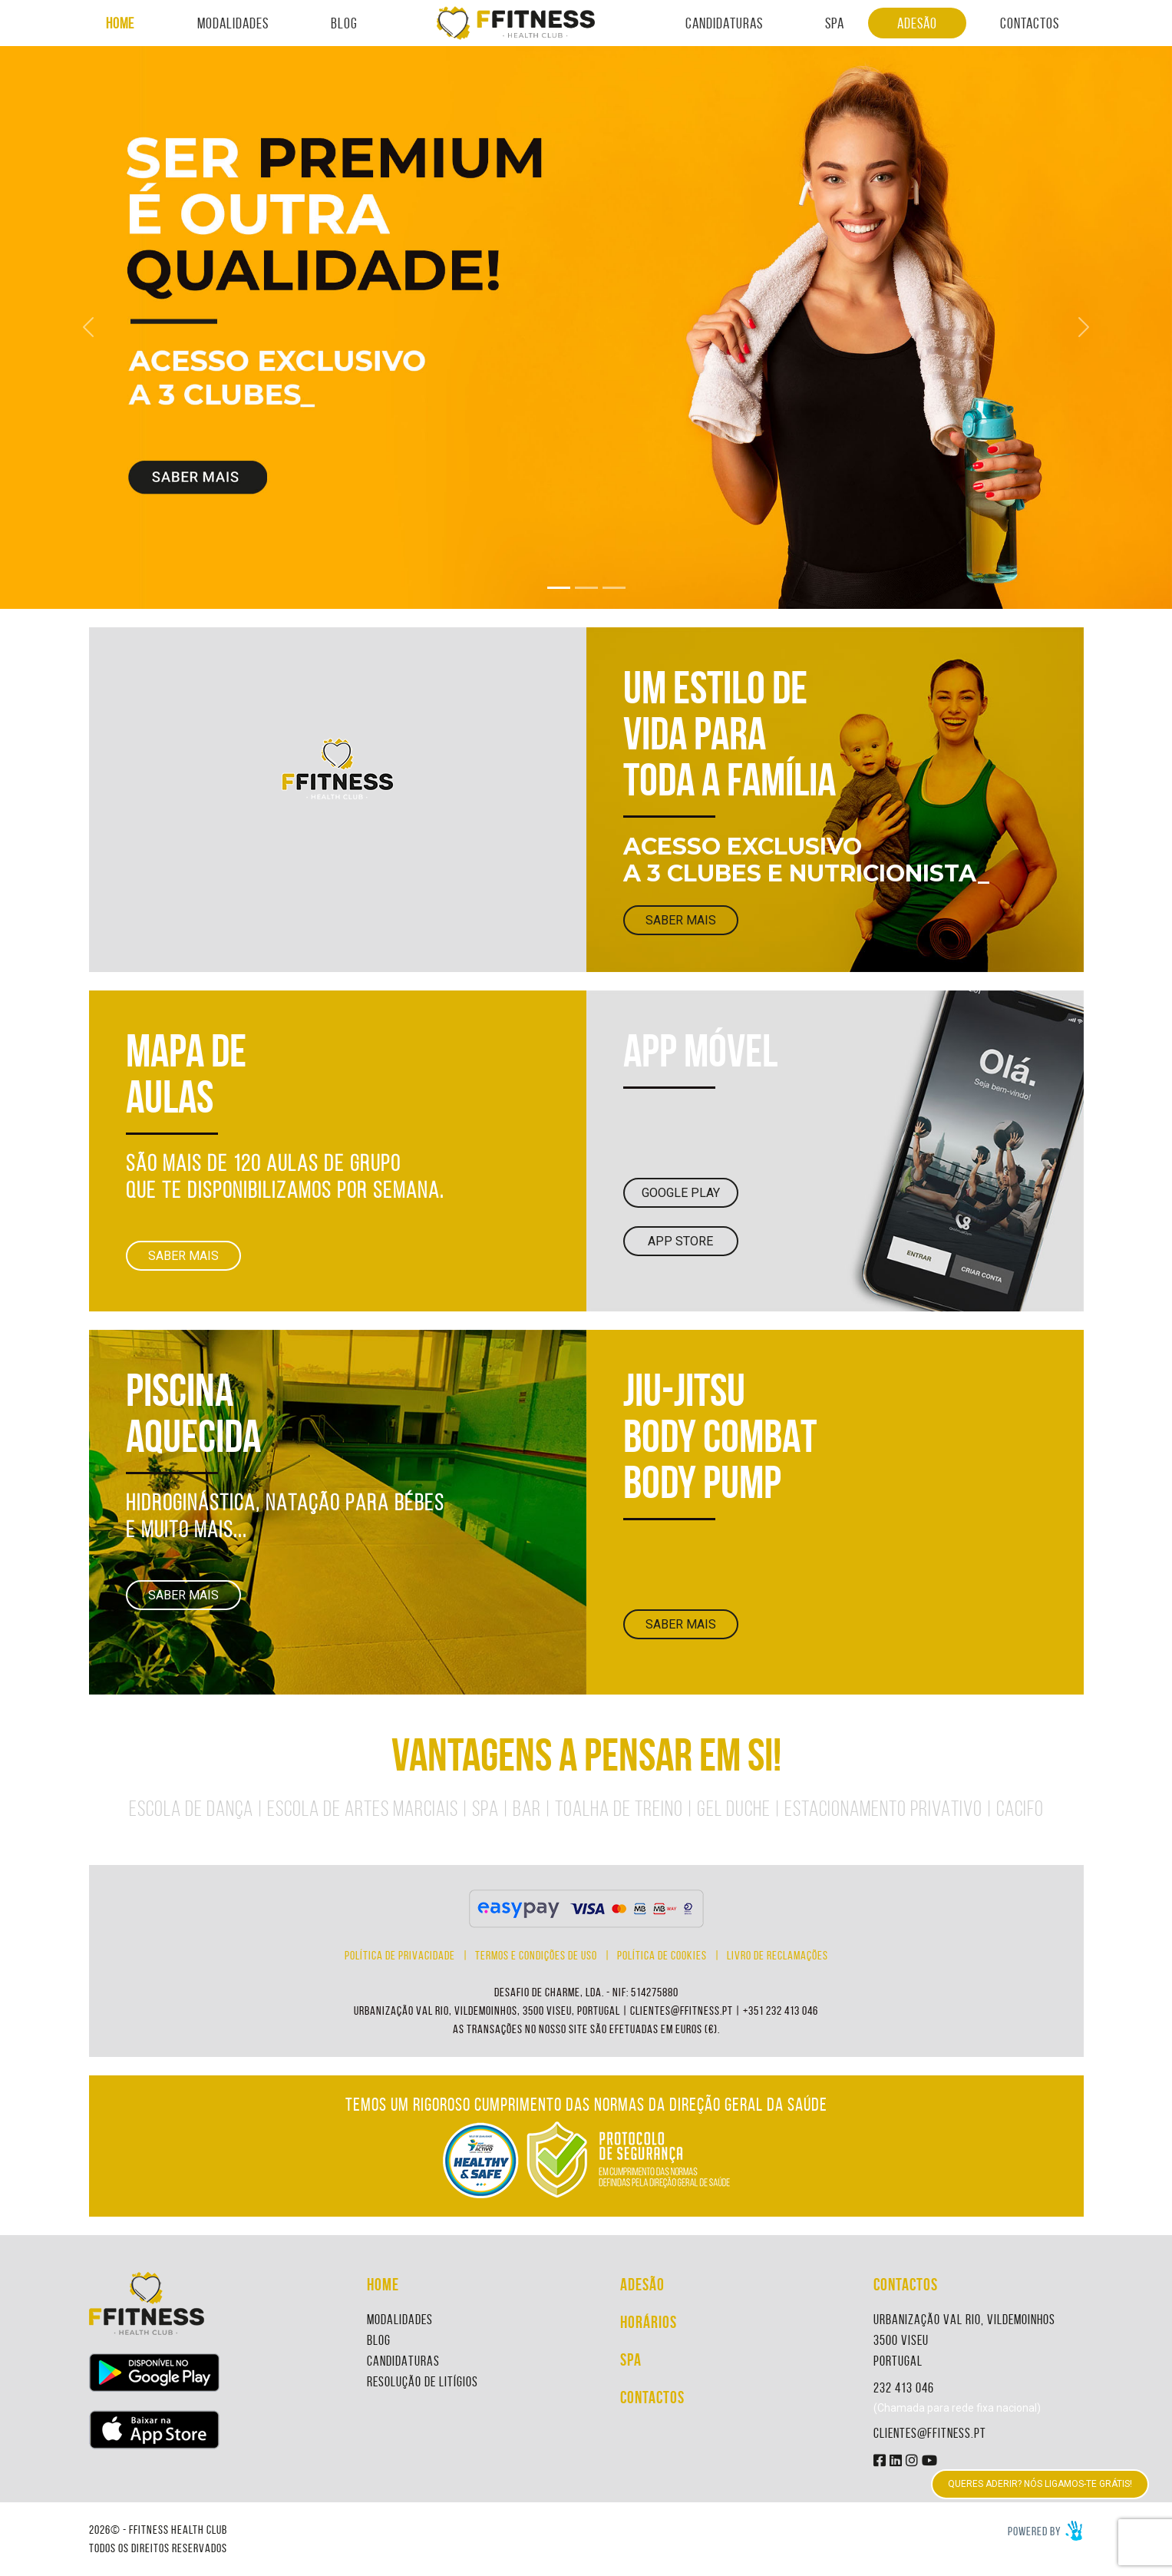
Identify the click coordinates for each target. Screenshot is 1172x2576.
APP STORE (680, 1241)
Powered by (1046, 2531)
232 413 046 (903, 2388)
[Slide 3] (614, 588)
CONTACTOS (1029, 23)
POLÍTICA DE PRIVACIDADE (400, 1955)
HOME (120, 23)
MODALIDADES (233, 23)
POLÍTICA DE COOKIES (662, 1955)
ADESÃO (917, 23)
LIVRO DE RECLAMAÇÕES (777, 1955)
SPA (834, 23)
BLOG (344, 23)
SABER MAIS (680, 920)
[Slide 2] (586, 588)
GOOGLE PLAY (681, 1192)
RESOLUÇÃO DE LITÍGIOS (422, 2381)
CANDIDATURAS (724, 23)
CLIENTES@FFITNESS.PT (929, 2433)
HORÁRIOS (648, 2322)
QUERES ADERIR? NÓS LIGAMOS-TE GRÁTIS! (1040, 2483)
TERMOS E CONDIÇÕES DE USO (536, 1955)
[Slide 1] (558, 588)
